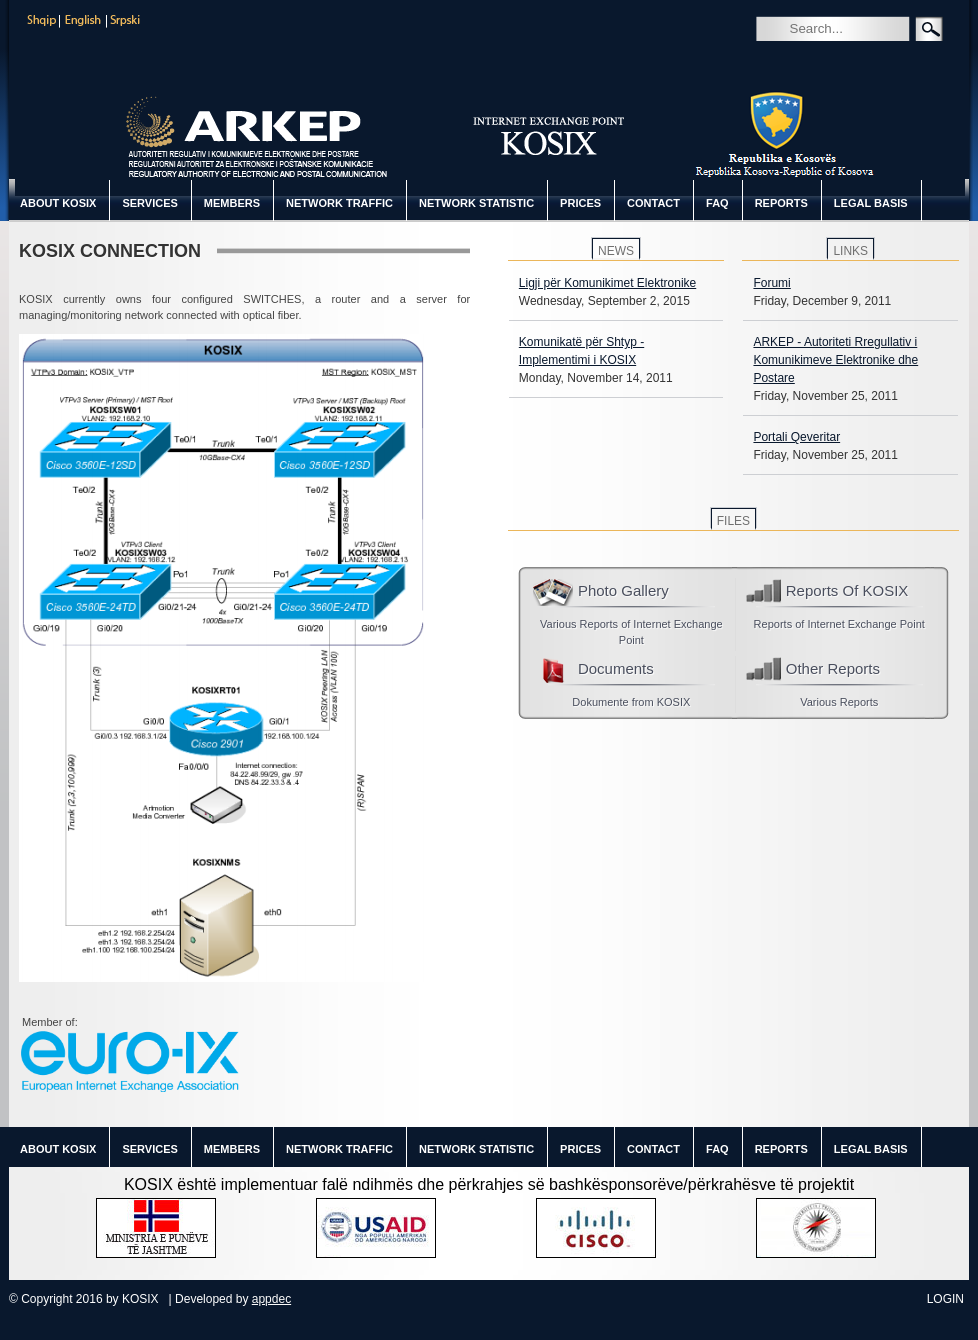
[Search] (862, 28)
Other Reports (833, 668)
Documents (616, 668)
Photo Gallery (623, 590)
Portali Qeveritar (796, 437)
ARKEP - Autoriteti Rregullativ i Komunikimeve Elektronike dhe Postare (835, 360)
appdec (271, 1299)
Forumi (771, 283)
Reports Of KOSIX (847, 590)
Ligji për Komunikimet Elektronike (607, 283)
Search (770, 57)
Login (945, 1299)
